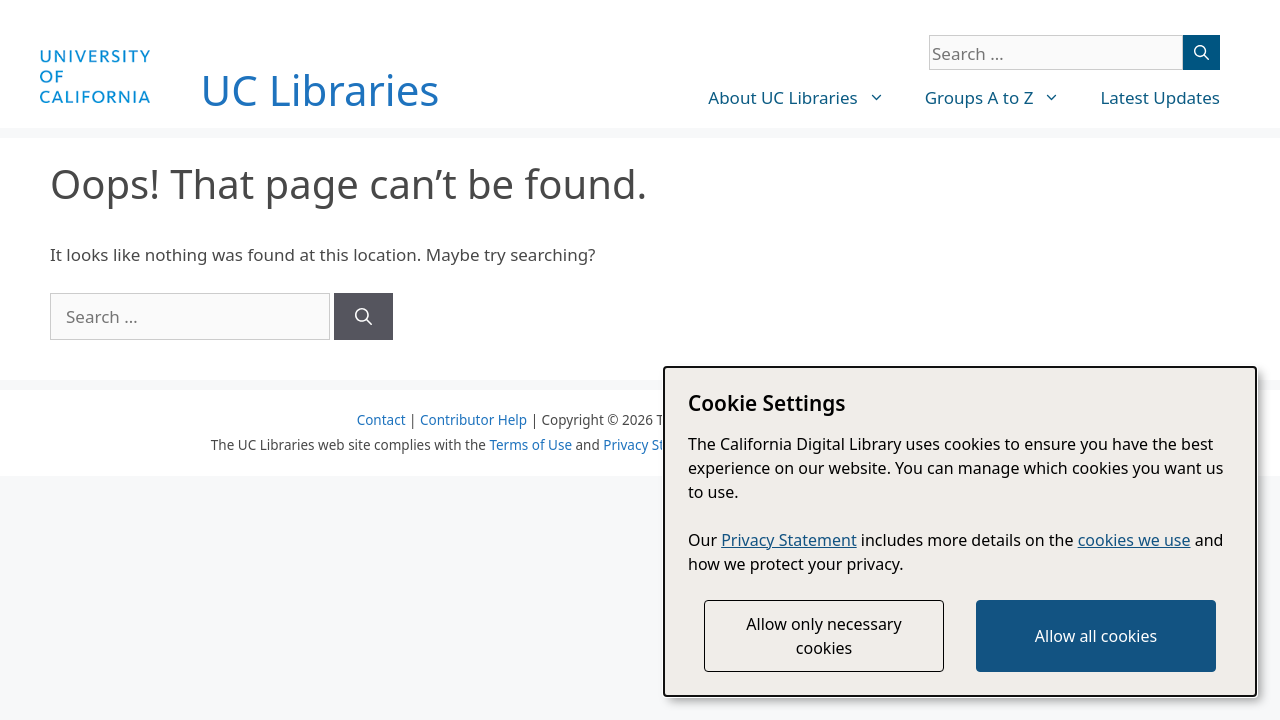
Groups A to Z (1003, 98)
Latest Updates (1160, 97)
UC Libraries (320, 89)
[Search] (1201, 52)
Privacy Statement (660, 445)
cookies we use (1134, 540)
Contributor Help (473, 420)
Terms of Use (530, 445)
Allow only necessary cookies (823, 636)
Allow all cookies (1096, 636)
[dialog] (960, 531)
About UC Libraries (806, 98)
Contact (381, 420)
